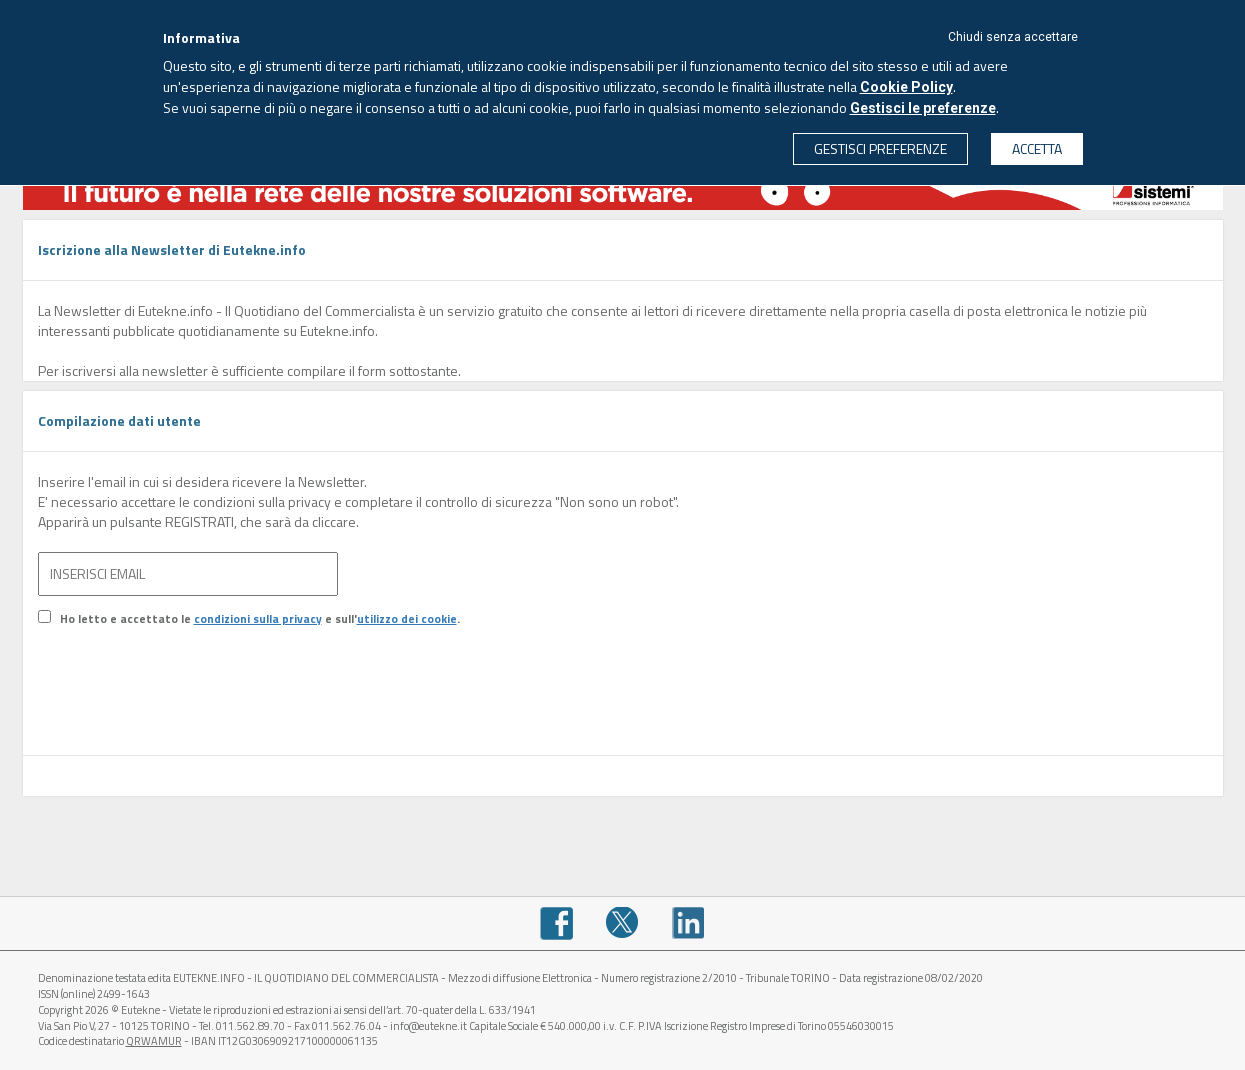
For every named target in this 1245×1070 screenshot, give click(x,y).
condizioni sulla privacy (258, 619)
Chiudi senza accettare (1013, 37)
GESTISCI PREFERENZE (880, 148)
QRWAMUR (154, 1041)
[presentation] (190, 706)
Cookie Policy (906, 87)
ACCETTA (1037, 148)
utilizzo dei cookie (407, 619)
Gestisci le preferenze (923, 108)
